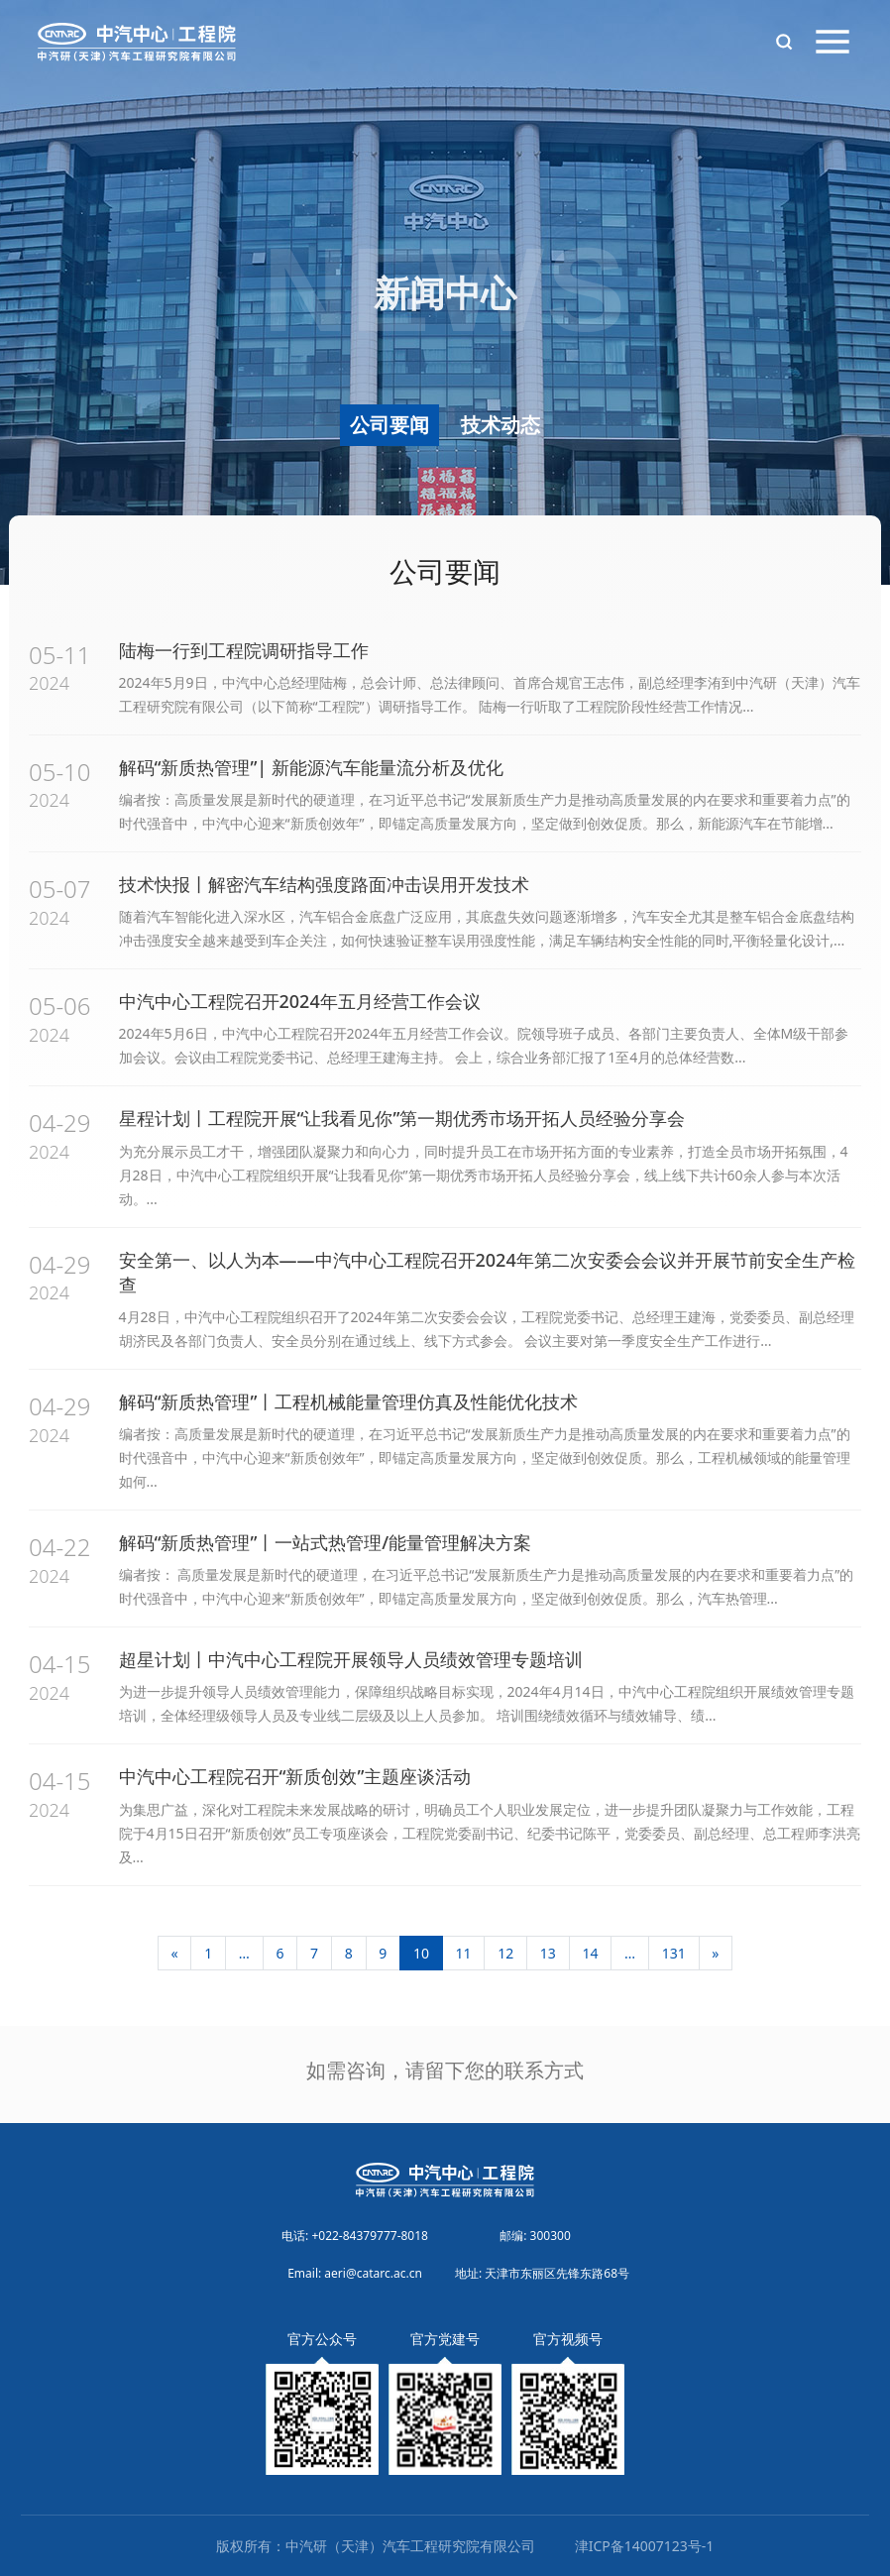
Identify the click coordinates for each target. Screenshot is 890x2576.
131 (674, 1953)
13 (548, 1953)
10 (421, 1953)
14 (590, 1953)
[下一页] (716, 1953)
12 (505, 1953)
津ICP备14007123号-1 (645, 2545)
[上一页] (175, 1953)
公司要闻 (389, 424)
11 (464, 1953)
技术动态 (500, 424)
